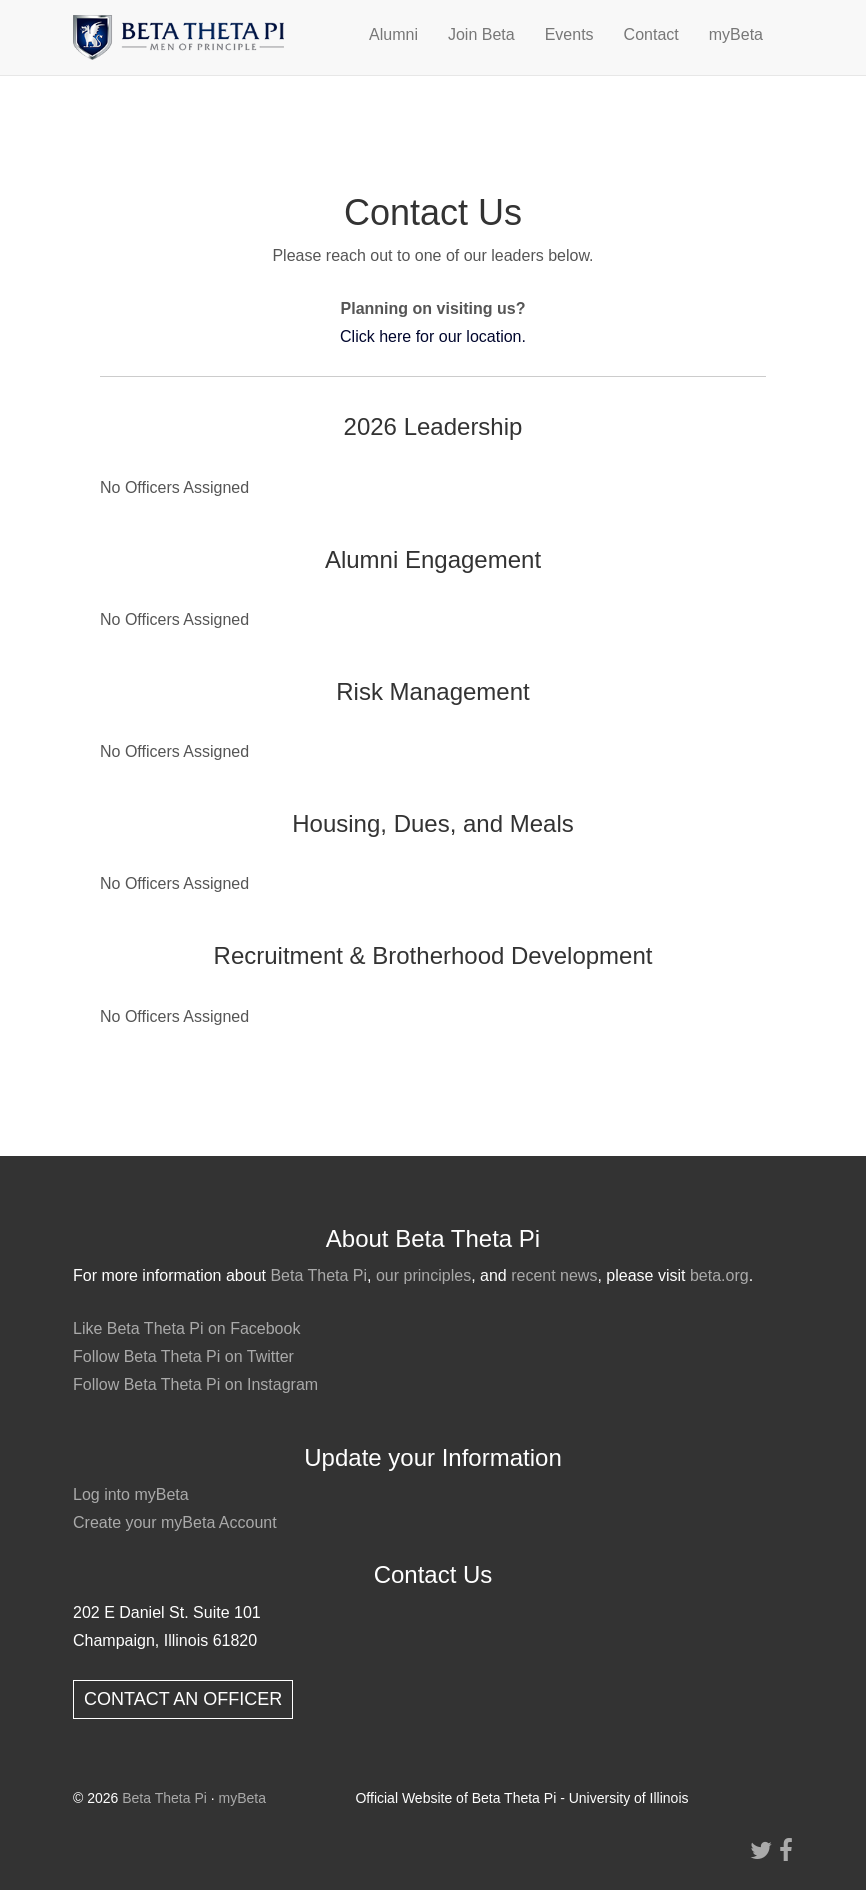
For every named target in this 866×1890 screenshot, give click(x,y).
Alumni (393, 34)
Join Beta (481, 34)
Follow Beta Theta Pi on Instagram (195, 1384)
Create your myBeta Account (175, 1522)
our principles (423, 1275)
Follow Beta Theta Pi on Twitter (183, 1356)
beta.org (719, 1275)
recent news (554, 1275)
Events (569, 34)
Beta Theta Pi (318, 1275)
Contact (651, 34)
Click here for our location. (433, 336)
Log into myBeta (131, 1494)
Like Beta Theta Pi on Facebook (186, 1328)
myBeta (736, 34)
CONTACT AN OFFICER (183, 1699)
